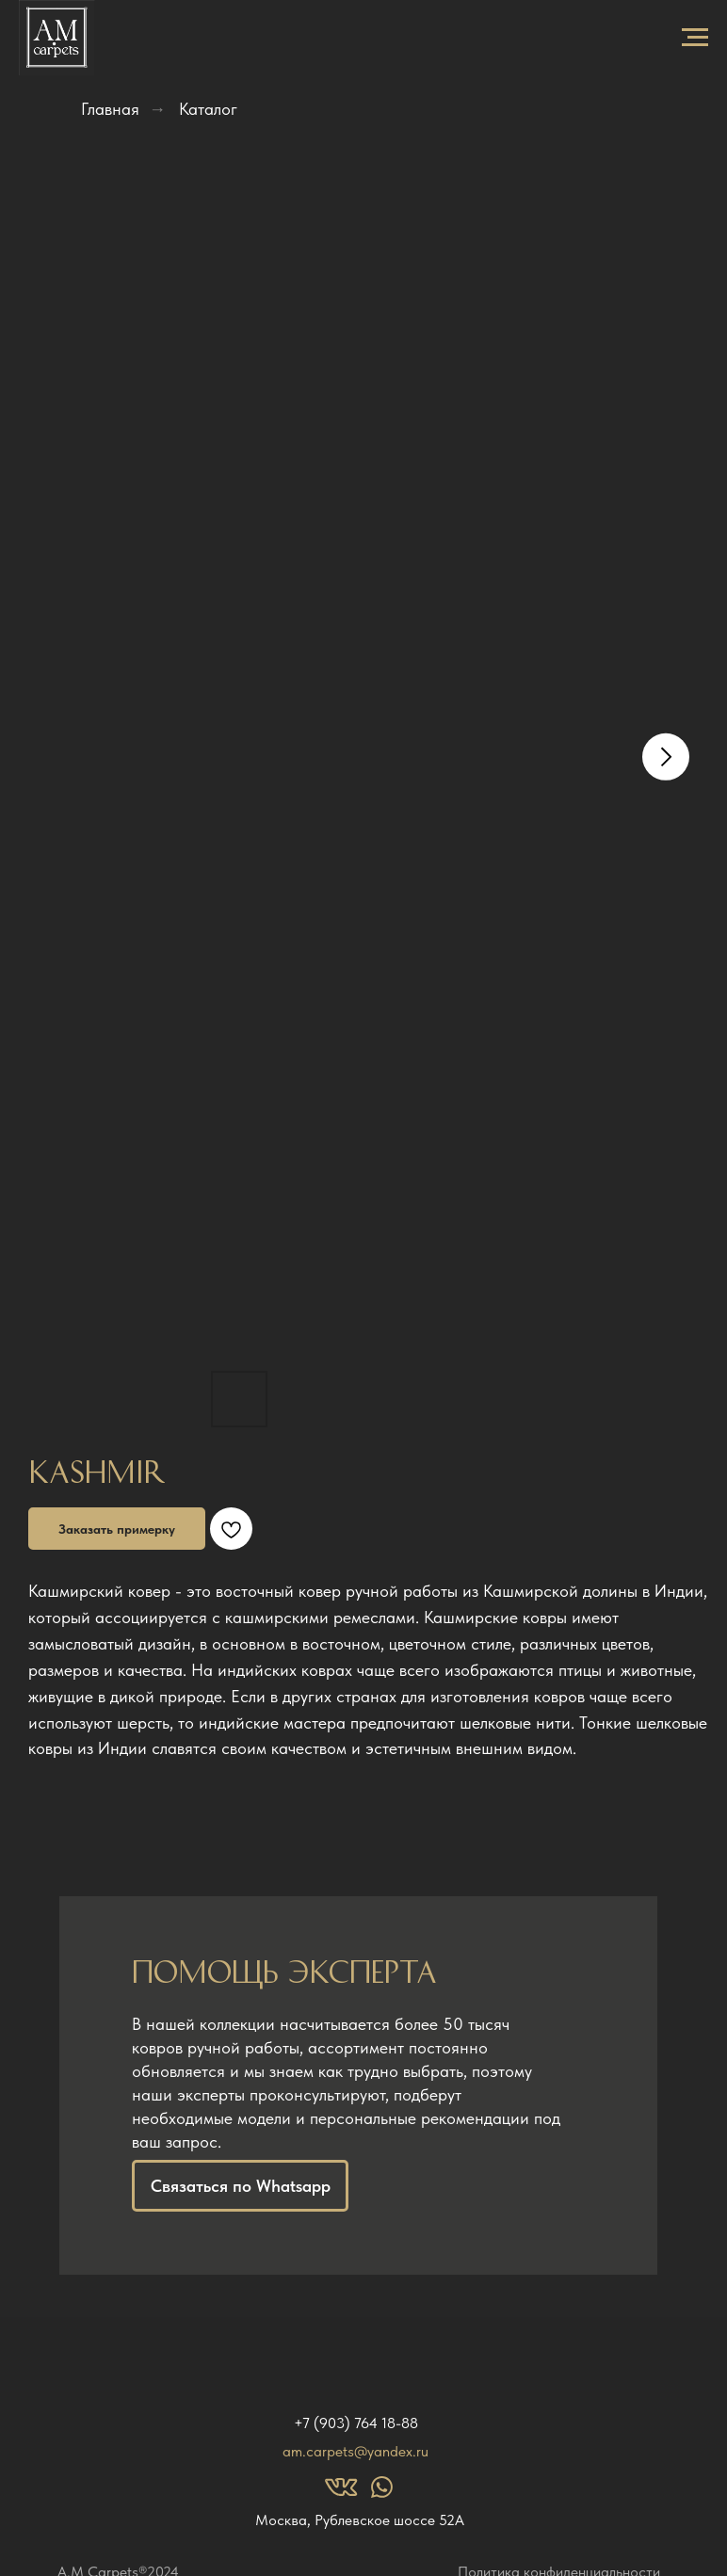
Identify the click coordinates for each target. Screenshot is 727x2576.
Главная (110, 109)
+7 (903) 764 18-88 (356, 2423)
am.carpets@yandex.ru (355, 2451)
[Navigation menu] (695, 37)
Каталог (208, 109)
